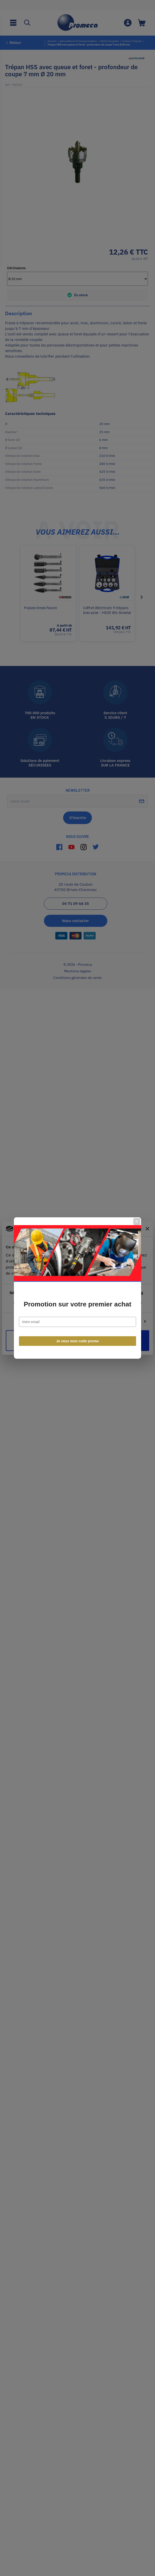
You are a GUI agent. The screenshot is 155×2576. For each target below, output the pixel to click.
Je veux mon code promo (77, 1341)
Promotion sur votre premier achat (77, 1304)
